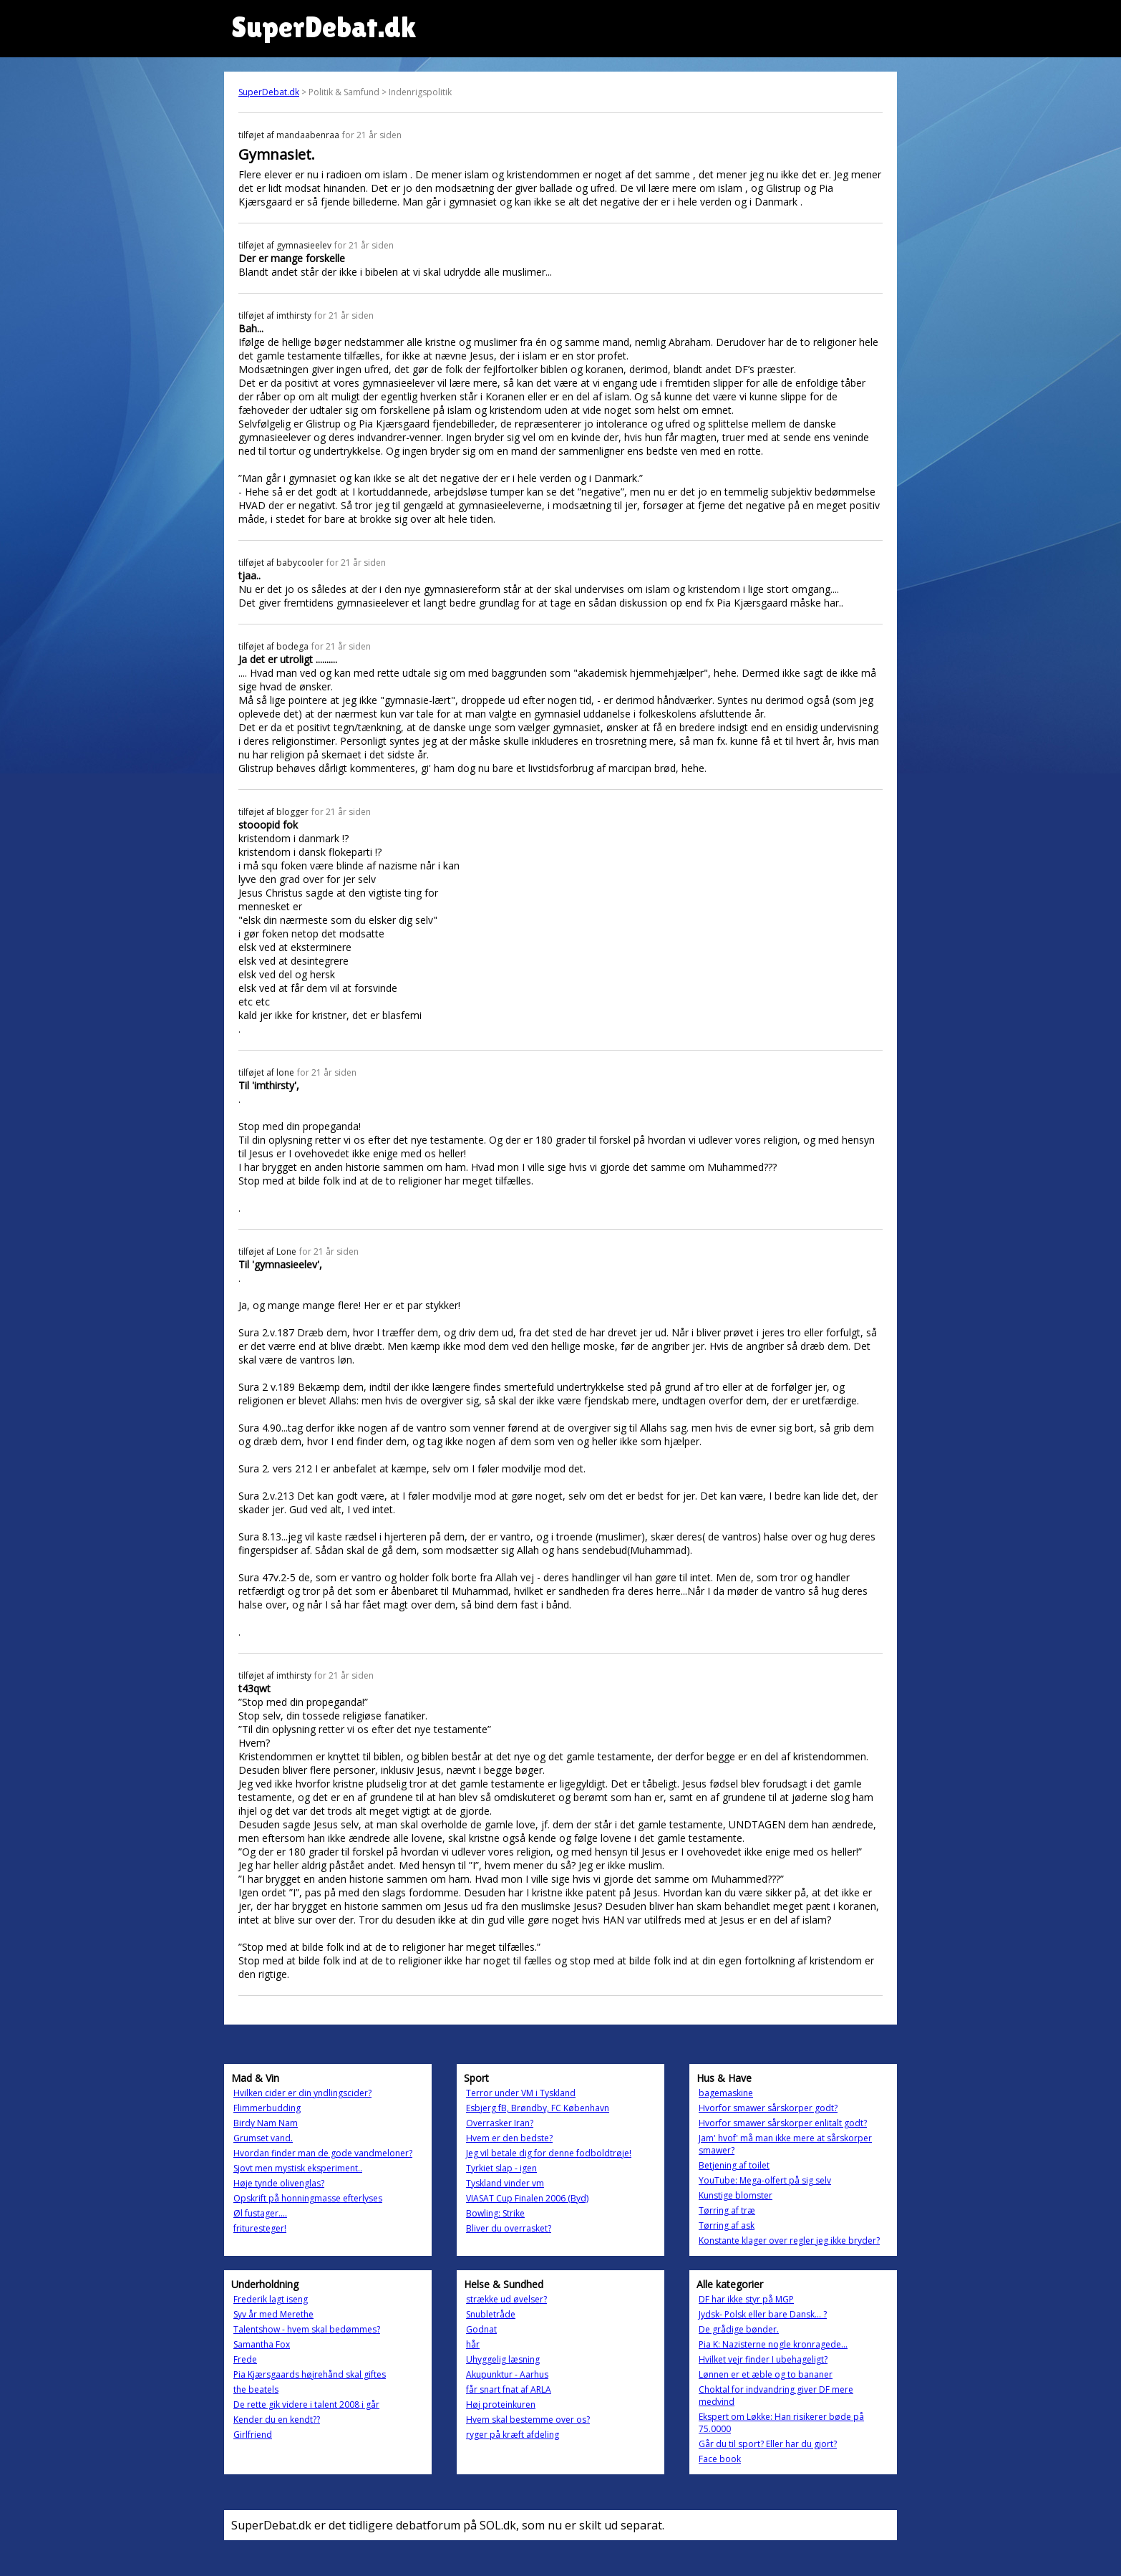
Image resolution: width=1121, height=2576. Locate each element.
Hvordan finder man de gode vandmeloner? (322, 2153)
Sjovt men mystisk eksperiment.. (297, 2168)
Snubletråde (490, 2314)
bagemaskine (726, 2093)
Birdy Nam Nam (265, 2123)
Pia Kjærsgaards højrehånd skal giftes (309, 2374)
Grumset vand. (263, 2138)
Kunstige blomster (735, 2195)
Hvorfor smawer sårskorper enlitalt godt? (783, 2123)
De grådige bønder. (739, 2329)
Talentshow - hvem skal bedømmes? (306, 2329)
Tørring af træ (727, 2210)
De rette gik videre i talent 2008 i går (306, 2404)
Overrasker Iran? (499, 2123)
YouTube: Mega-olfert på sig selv (765, 2180)
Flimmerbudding (267, 2108)
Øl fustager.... (260, 2213)
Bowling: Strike (495, 2213)
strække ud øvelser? (506, 2299)
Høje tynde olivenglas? (278, 2183)
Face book (720, 2459)
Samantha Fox (261, 2344)
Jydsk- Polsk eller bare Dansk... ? (763, 2314)
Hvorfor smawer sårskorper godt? (768, 2108)
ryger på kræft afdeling (512, 2434)
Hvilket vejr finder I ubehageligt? (763, 2359)
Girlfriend (252, 2434)
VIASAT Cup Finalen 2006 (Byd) (527, 2198)
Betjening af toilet (734, 2165)
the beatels (255, 2389)
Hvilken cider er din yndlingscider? (302, 2093)
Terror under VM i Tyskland (521, 2093)
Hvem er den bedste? (509, 2138)
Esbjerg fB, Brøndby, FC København (537, 2108)
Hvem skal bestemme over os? (528, 2419)
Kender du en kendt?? (276, 2419)
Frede (245, 2359)
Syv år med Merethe (273, 2314)
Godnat (481, 2329)
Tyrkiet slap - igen (501, 2168)
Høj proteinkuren (500, 2404)
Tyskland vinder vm (505, 2183)
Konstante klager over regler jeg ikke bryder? (789, 2240)
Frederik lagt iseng (270, 2299)
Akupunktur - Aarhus (507, 2374)
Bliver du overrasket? (508, 2228)
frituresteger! (259, 2228)
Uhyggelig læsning (503, 2359)
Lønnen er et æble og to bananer (766, 2374)
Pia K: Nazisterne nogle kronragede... (773, 2344)
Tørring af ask (726, 2225)
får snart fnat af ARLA (508, 2389)
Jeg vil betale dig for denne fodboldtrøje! (548, 2153)
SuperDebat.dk (268, 92)
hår (473, 2344)
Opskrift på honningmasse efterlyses (307, 2198)
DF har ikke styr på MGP (746, 2299)
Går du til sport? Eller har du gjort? (768, 2444)
